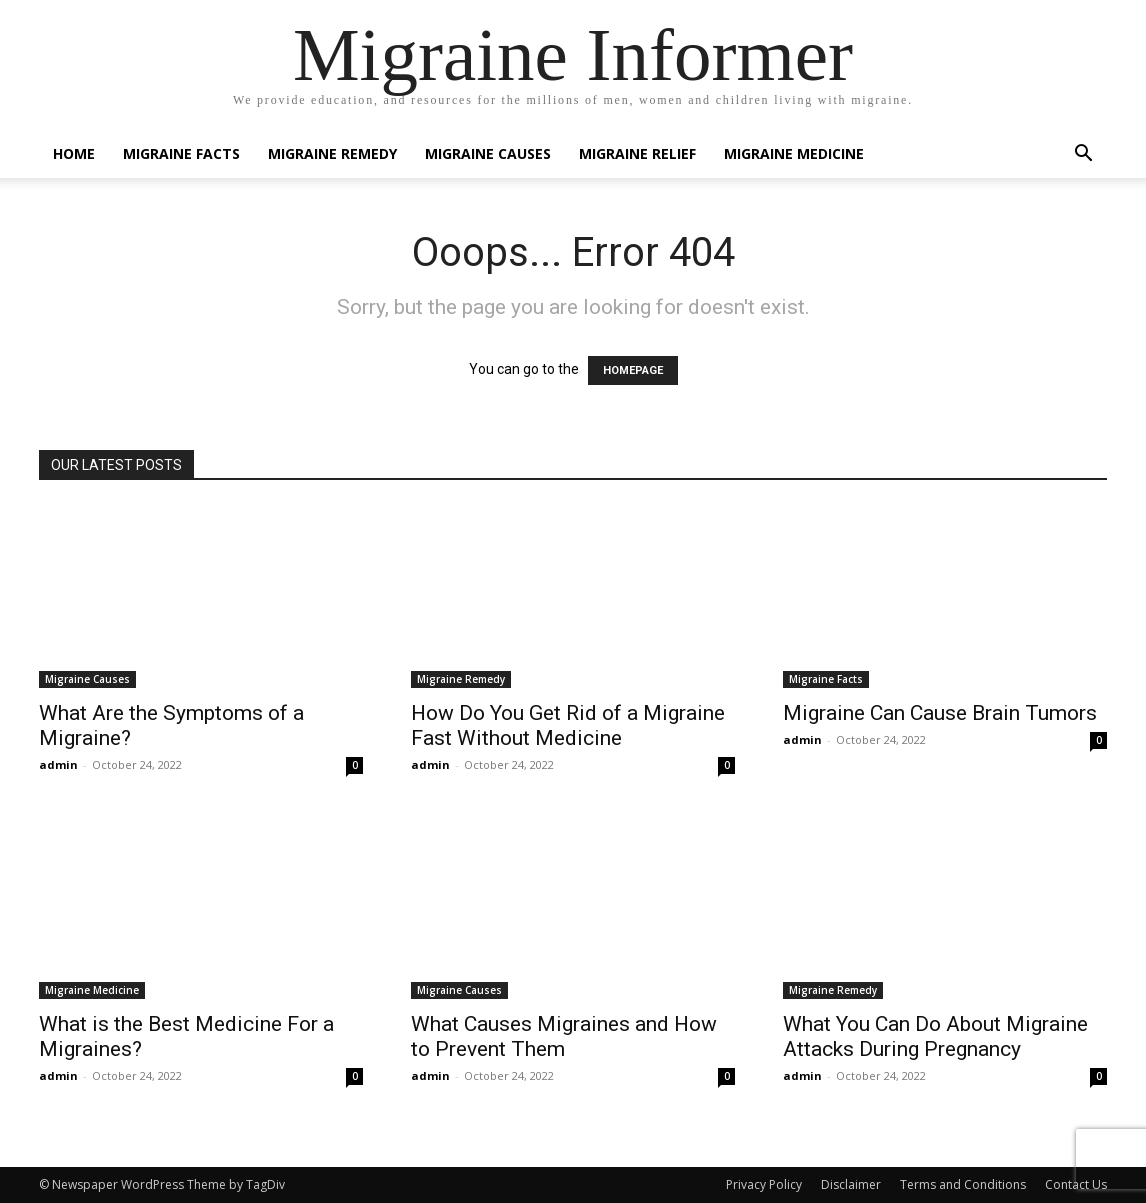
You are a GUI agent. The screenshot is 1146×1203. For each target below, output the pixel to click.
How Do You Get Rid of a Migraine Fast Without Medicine (568, 725)
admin (58, 764)
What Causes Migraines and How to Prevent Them (564, 1036)
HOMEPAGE (633, 370)
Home (74, 153)
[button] (1083, 155)
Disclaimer (851, 1184)
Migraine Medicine (794, 153)
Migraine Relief (637, 153)
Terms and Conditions (963, 1184)
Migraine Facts (181, 153)
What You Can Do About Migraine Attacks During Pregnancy (935, 1036)
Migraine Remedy (332, 153)
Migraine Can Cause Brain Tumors (940, 713)
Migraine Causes (488, 153)
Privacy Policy (764, 1184)
